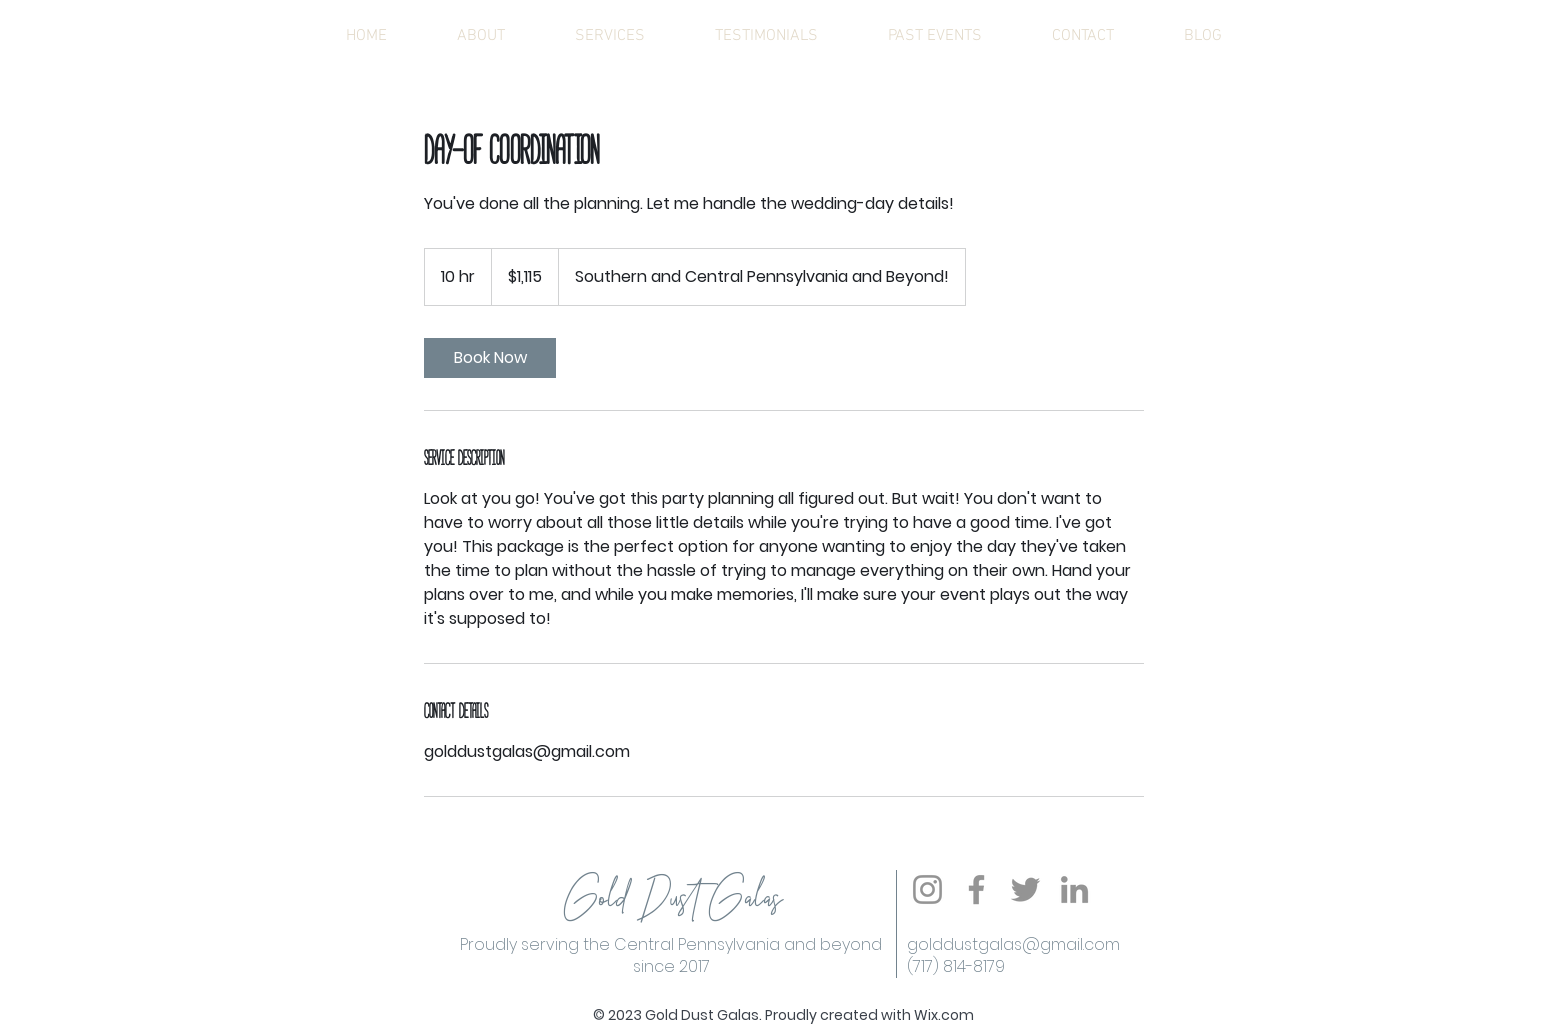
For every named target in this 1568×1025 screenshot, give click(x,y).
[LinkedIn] (1074, 889)
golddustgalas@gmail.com (1013, 944)
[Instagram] (927, 889)
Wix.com (944, 1015)
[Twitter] (1025, 889)
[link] (490, 358)
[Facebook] (976, 889)
